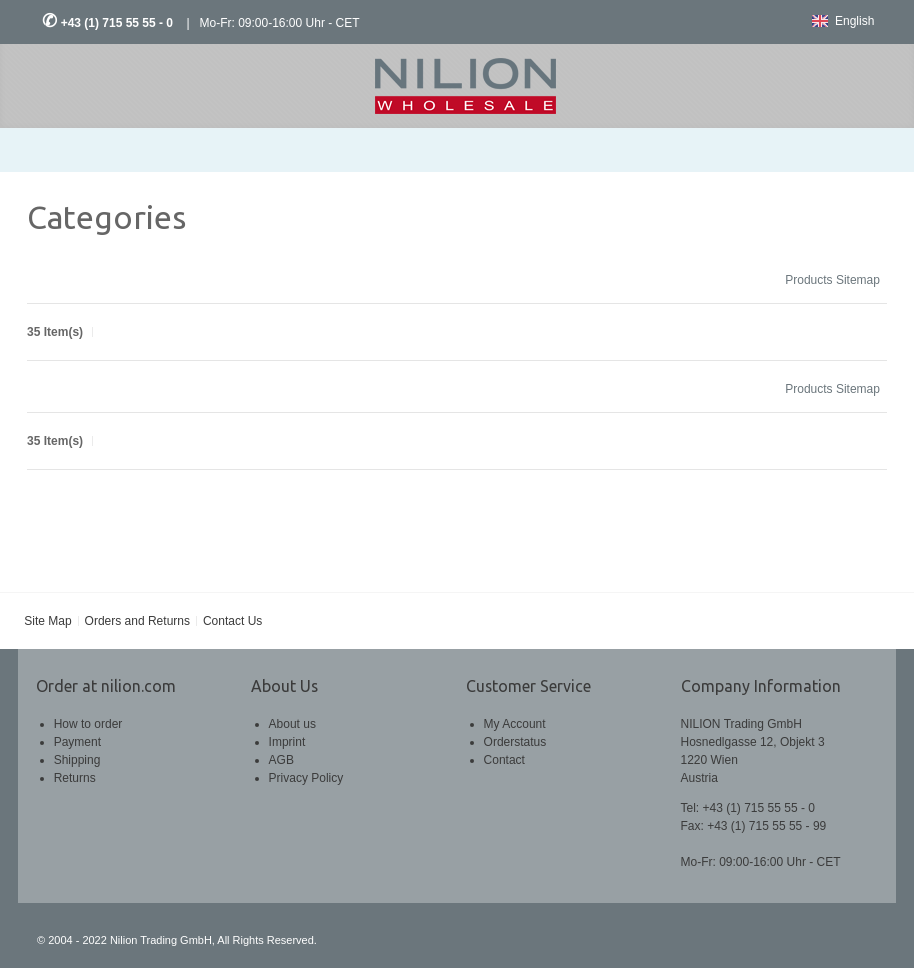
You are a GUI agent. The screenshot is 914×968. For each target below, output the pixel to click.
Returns (75, 778)
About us (292, 724)
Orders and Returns (137, 621)
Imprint (287, 742)
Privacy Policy (306, 778)
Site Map (47, 621)
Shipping (77, 760)
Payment (77, 742)
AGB (281, 760)
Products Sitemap (832, 280)
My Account (515, 724)
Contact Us (232, 621)
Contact (504, 760)
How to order (88, 724)
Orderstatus (515, 742)
